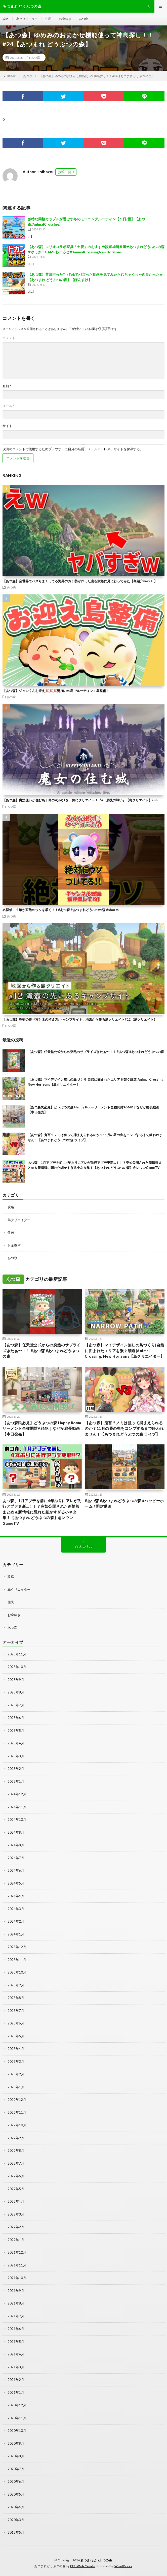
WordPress (123, 2566)
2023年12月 (17, 1947)
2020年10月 (17, 2431)
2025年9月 (16, 1680)
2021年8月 (16, 2303)
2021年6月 (16, 2329)
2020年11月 (17, 2418)
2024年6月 (16, 1870)
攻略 (6, 19)
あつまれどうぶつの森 (96, 2560)
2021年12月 (17, 2252)
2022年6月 (16, 2176)
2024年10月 (17, 1819)
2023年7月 (16, 2011)
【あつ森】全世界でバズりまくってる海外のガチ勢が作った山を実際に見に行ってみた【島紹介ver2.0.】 (80, 581)
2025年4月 (16, 1743)
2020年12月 (17, 2405)
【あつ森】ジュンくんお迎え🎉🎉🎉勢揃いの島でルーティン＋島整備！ (56, 691)
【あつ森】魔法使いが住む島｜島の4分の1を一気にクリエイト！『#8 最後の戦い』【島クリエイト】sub (80, 800)
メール (8, 406)
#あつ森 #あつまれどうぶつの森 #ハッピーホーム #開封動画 (124, 1503)
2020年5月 (16, 2494)
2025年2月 (16, 1769)
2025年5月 (16, 1731)
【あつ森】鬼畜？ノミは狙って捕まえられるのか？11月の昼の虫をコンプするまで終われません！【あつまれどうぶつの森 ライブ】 (124, 1428)
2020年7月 (16, 2469)
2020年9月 (16, 2443)
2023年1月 (16, 2087)
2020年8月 (16, 2456)
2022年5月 (16, 2189)
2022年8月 (16, 2150)
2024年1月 (16, 1934)
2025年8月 (16, 1692)
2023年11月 (17, 1960)
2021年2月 (16, 2380)
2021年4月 (16, 2354)
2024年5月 (16, 1883)
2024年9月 (16, 1832)
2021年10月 (17, 2278)
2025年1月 (16, 1781)
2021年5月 (16, 2342)
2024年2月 (16, 1921)
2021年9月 (16, 2291)
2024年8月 (16, 1845)
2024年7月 (16, 1858)
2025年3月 (16, 1756)
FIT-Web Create (82, 2566)
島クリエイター (26, 19)
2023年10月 (17, 1972)
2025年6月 (16, 1718)
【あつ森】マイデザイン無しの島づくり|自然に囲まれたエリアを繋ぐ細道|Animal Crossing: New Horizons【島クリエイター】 (124, 1350)
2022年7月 (16, 2163)
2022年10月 (17, 2125)
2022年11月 (17, 2112)
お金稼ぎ (65, 19)
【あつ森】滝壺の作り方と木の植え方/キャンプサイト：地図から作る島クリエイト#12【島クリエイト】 (80, 1019)
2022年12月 (17, 2100)
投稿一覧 (64, 172)
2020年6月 (16, 2481)
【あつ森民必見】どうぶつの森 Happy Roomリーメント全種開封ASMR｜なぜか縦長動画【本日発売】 (42, 1428)
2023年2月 (16, 2074)
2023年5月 (16, 2036)
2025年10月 (17, 1667)
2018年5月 (16, 2532)
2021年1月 (16, 2392)
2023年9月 (16, 1985)
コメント (9, 338)
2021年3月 (16, 2367)
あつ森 (83, 19)
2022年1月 (16, 2240)
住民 (48, 19)
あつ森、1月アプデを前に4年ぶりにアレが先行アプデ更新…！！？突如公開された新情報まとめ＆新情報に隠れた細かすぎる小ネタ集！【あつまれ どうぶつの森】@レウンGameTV (42, 1512)
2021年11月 (17, 2265)
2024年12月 (17, 1794)
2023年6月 (16, 2023)
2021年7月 (16, 2316)
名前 (7, 386)
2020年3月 (16, 2520)
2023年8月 (16, 1998)
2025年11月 (17, 1654)
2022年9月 (16, 2138)
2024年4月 (16, 1896)
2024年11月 (17, 1807)
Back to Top (84, 1546)
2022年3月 (16, 2214)
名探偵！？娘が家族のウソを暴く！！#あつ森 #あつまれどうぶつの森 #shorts (61, 910)
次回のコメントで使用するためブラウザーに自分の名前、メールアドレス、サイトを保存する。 (73, 449)
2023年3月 (16, 2061)
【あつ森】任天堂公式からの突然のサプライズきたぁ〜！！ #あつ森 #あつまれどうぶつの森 (96, 1052)
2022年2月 (16, 2227)
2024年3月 (16, 1909)
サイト (7, 426)
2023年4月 (16, 2049)
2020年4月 (16, 2507)
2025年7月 (16, 1705)
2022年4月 (16, 2201)
